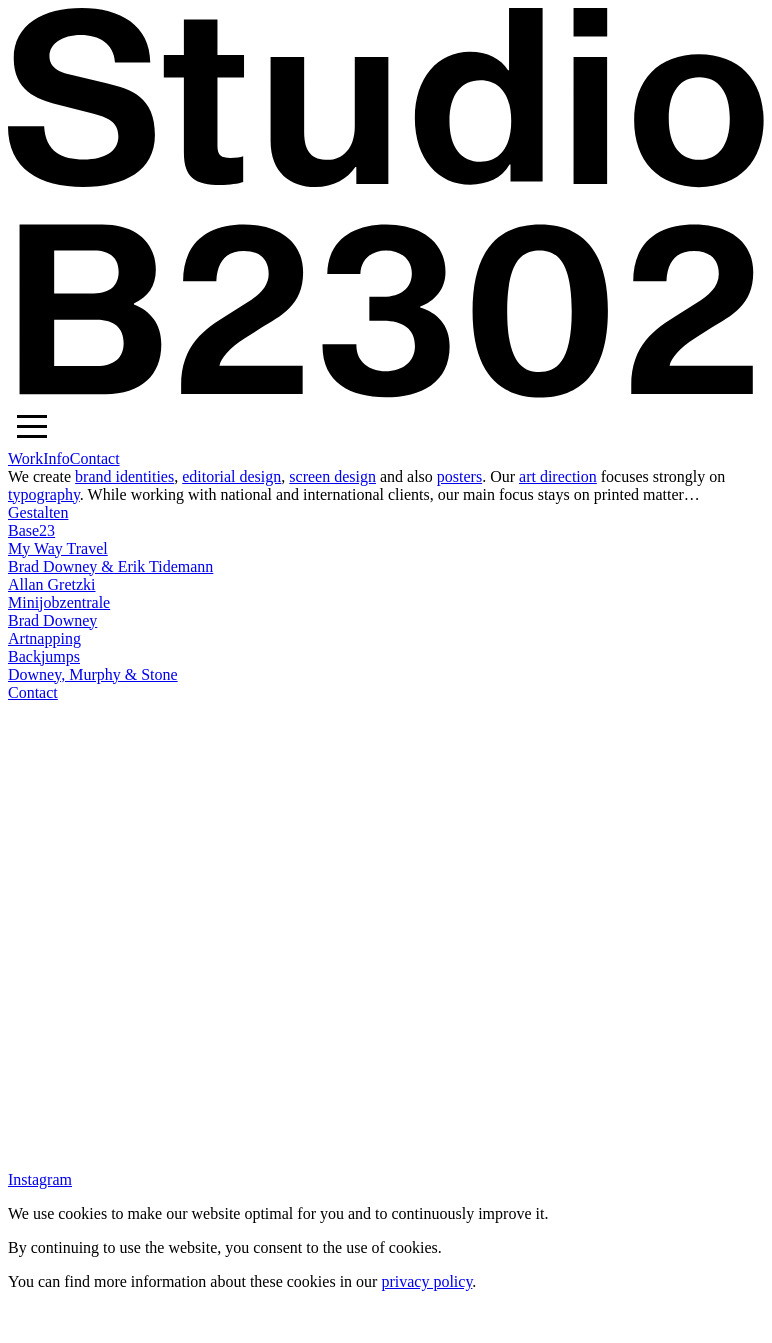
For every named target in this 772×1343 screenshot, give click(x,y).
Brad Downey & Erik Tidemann (110, 566)
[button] (32, 426)
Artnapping (44, 638)
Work (25, 458)
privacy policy (426, 1281)
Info (56, 458)
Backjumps (44, 656)
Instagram (40, 1179)
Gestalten (38, 512)
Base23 (31, 530)
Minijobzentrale (59, 602)
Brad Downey (52, 620)
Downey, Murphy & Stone (93, 674)
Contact (95, 458)
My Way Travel (58, 548)
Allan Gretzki (52, 584)
